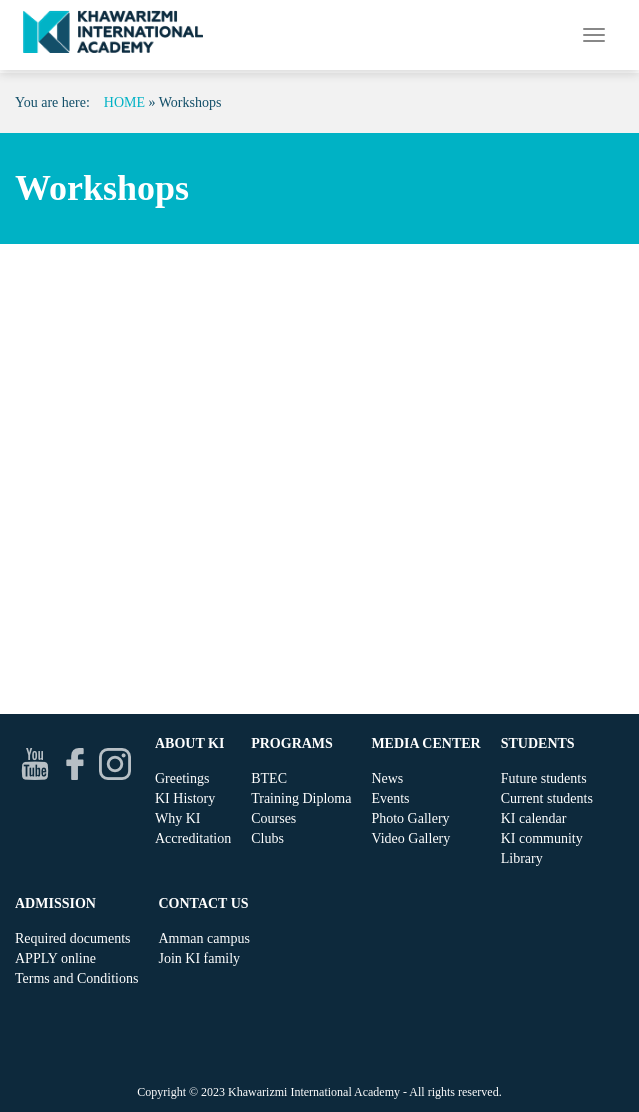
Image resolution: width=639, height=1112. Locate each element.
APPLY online (55, 958)
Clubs (267, 838)
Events (390, 798)
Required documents (72, 938)
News (387, 778)
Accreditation (193, 838)
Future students (544, 778)
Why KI (178, 818)
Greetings (182, 778)
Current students (547, 798)
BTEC (269, 778)
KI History (185, 798)
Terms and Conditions (76, 978)
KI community (542, 838)
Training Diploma (301, 798)
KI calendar (534, 818)
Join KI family (199, 958)
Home (124, 102)
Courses (273, 818)
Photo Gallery (410, 818)
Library (522, 858)
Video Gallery (410, 838)
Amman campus (203, 938)
